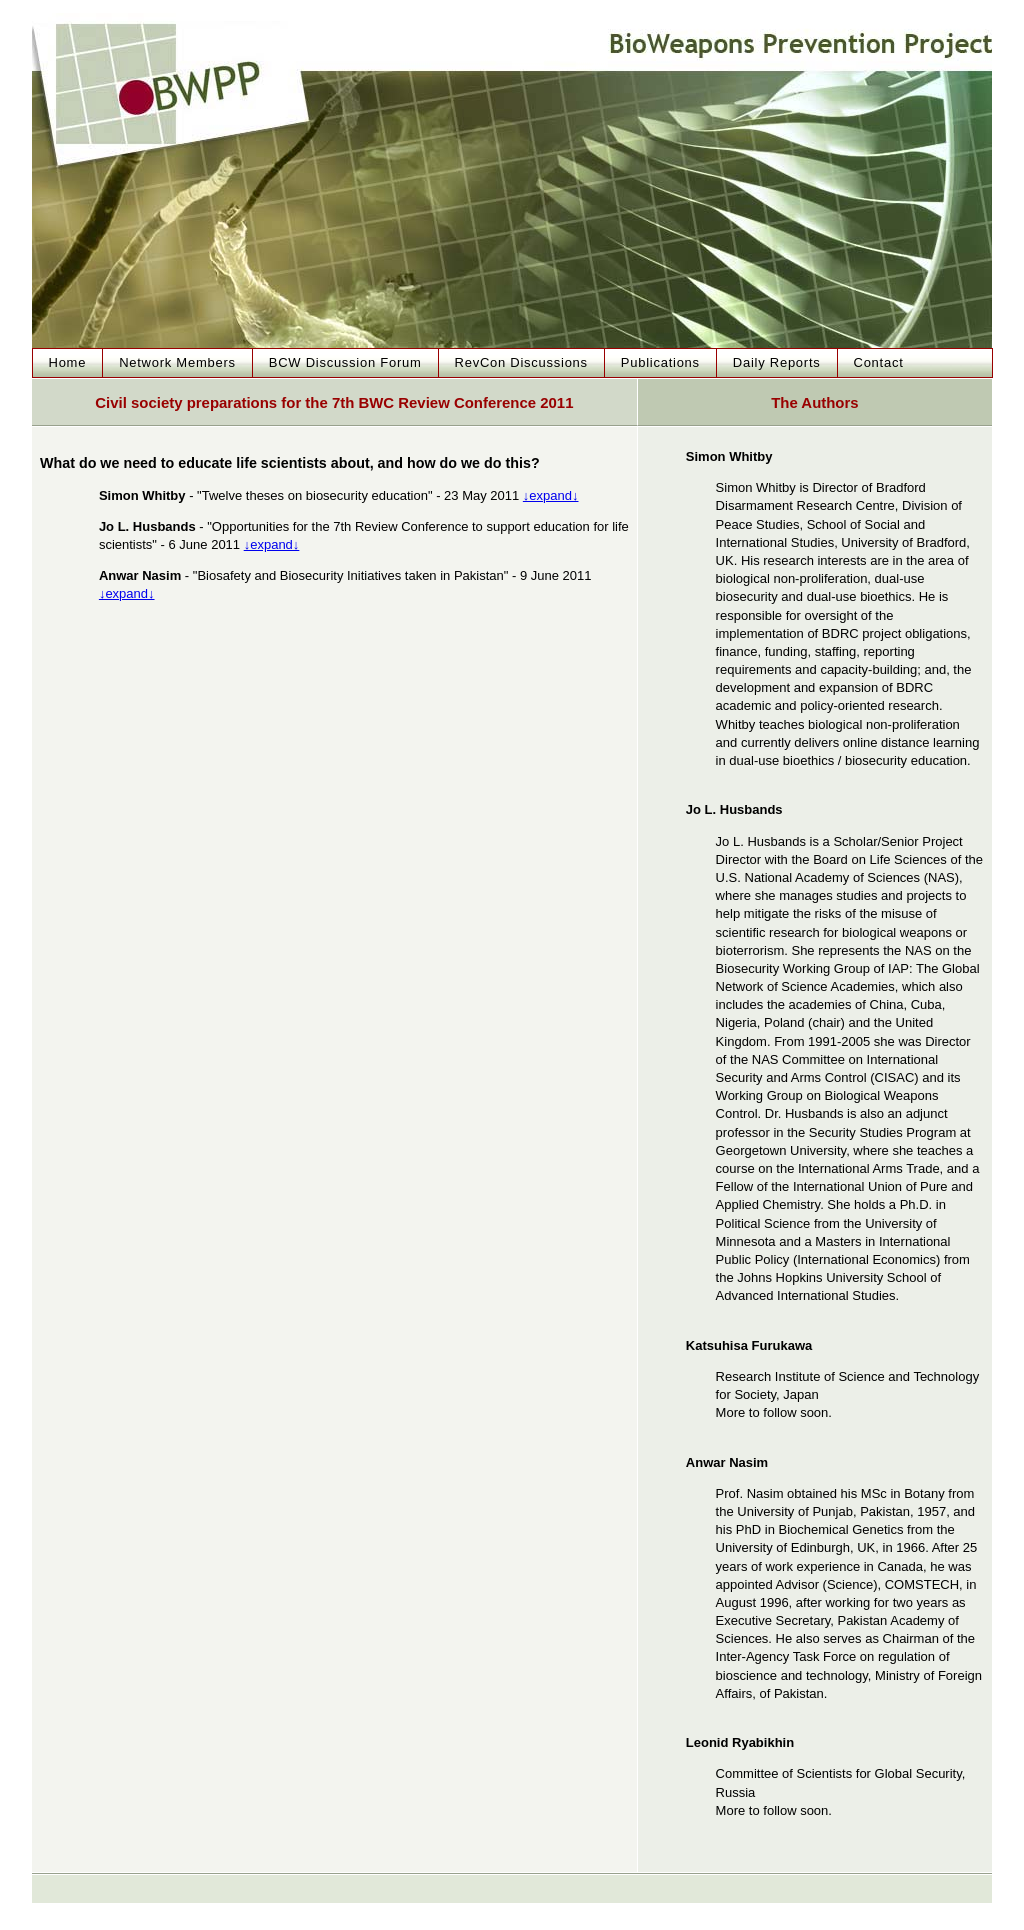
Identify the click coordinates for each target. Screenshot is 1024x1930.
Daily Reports (777, 362)
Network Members (177, 362)
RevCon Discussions (521, 362)
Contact (879, 362)
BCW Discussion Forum (345, 362)
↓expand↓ (551, 495)
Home (68, 362)
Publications (660, 362)
